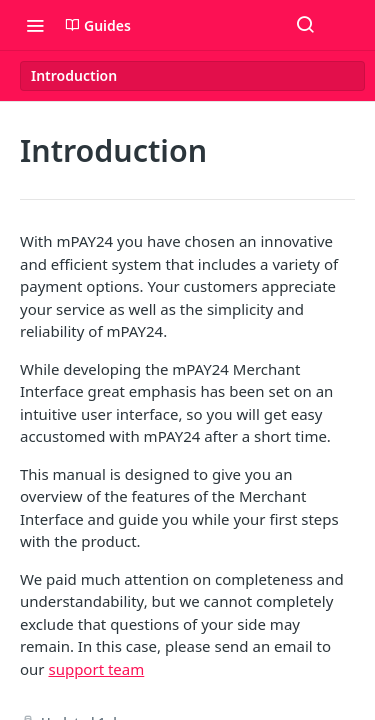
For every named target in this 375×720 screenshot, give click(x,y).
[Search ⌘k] (305, 25)
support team (96, 669)
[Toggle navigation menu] (35, 25)
